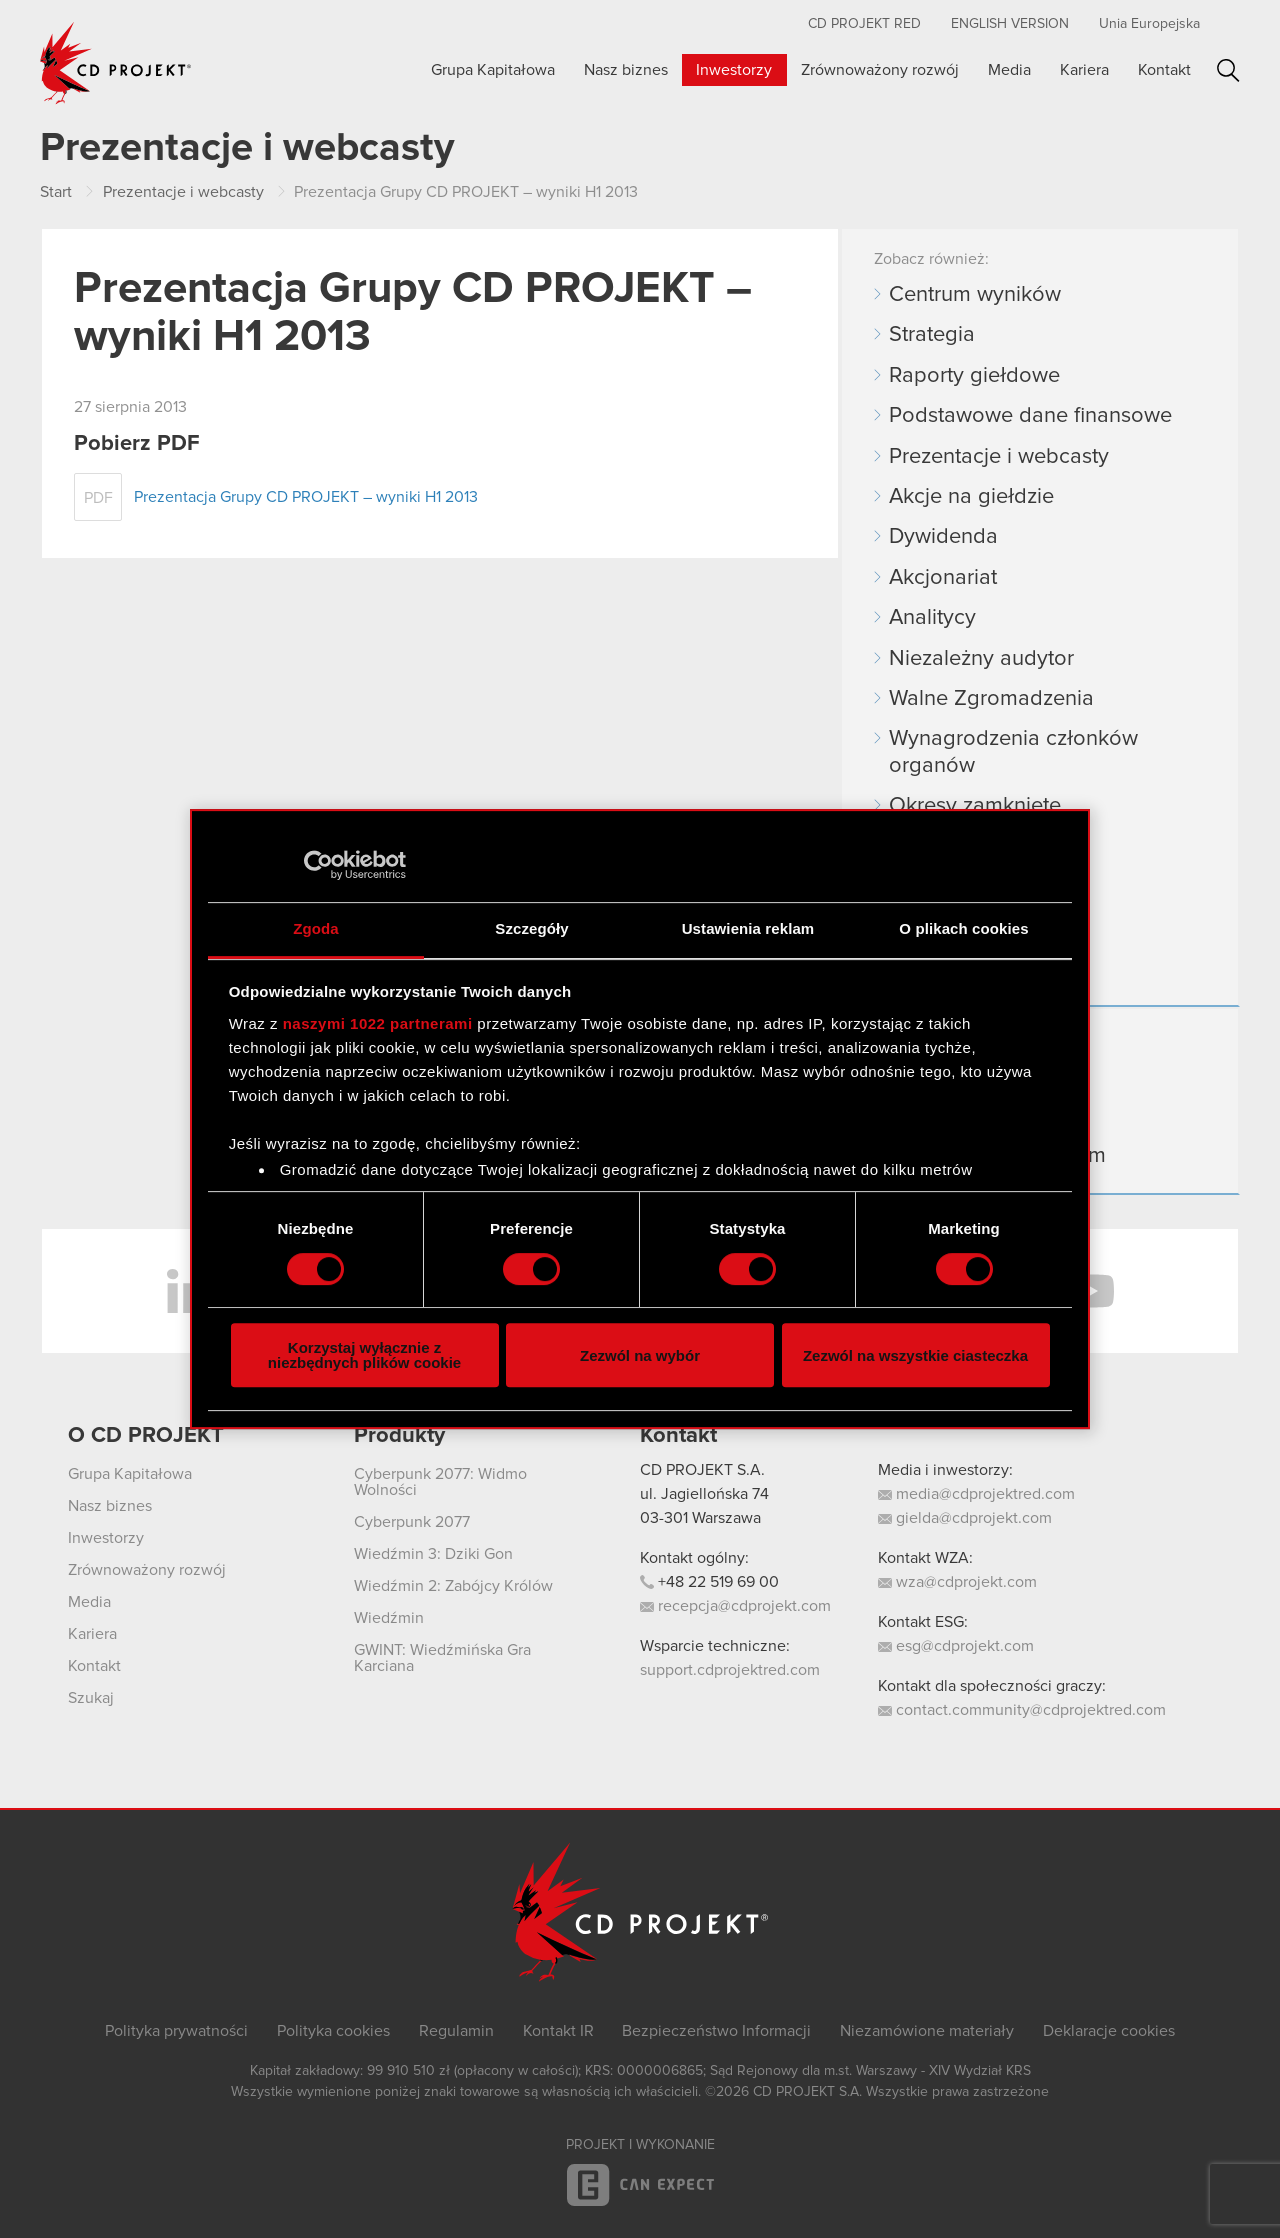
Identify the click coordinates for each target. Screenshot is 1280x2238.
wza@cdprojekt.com (957, 1582)
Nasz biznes (626, 70)
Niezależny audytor (981, 659)
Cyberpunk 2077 (412, 1522)
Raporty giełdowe (974, 376)
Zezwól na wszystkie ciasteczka (915, 1355)
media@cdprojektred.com (976, 1494)
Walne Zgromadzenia (991, 699)
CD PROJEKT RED (864, 24)
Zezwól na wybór (640, 1355)
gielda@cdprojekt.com (965, 1518)
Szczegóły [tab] (531, 928)
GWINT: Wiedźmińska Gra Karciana (442, 1658)
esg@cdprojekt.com (956, 1646)
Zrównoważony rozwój (880, 70)
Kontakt (1164, 70)
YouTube (1090, 1291)
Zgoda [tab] (316, 928)
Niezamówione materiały (927, 2031)
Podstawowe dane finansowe (1030, 416)
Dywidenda (943, 537)
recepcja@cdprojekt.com (735, 1606)
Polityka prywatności (176, 2031)
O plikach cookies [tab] (963, 928)
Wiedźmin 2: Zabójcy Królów (453, 1586)
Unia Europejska (1149, 24)
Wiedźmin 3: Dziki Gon (433, 1554)
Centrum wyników (975, 295)
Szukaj (1228, 70)
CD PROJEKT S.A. (702, 1470)
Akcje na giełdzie (971, 497)
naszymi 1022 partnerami (378, 1023)
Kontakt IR (558, 2031)
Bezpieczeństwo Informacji (716, 2031)
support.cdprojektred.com (730, 1670)
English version (1010, 24)
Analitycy (932, 618)
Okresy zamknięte (975, 806)
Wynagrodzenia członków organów (1013, 752)
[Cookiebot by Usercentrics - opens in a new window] (318, 865)
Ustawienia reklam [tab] (748, 928)
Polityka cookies (333, 2031)
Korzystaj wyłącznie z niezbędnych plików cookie (364, 1355)
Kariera (1084, 70)
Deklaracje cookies (1109, 2031)
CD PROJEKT (116, 63)
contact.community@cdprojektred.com (1022, 1710)
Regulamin (456, 2031)
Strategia (932, 335)
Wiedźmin (389, 1618)
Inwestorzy (734, 70)
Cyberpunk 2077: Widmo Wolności (440, 1482)
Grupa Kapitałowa (493, 70)
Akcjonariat (943, 578)
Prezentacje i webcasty (999, 457)
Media (1009, 70)
